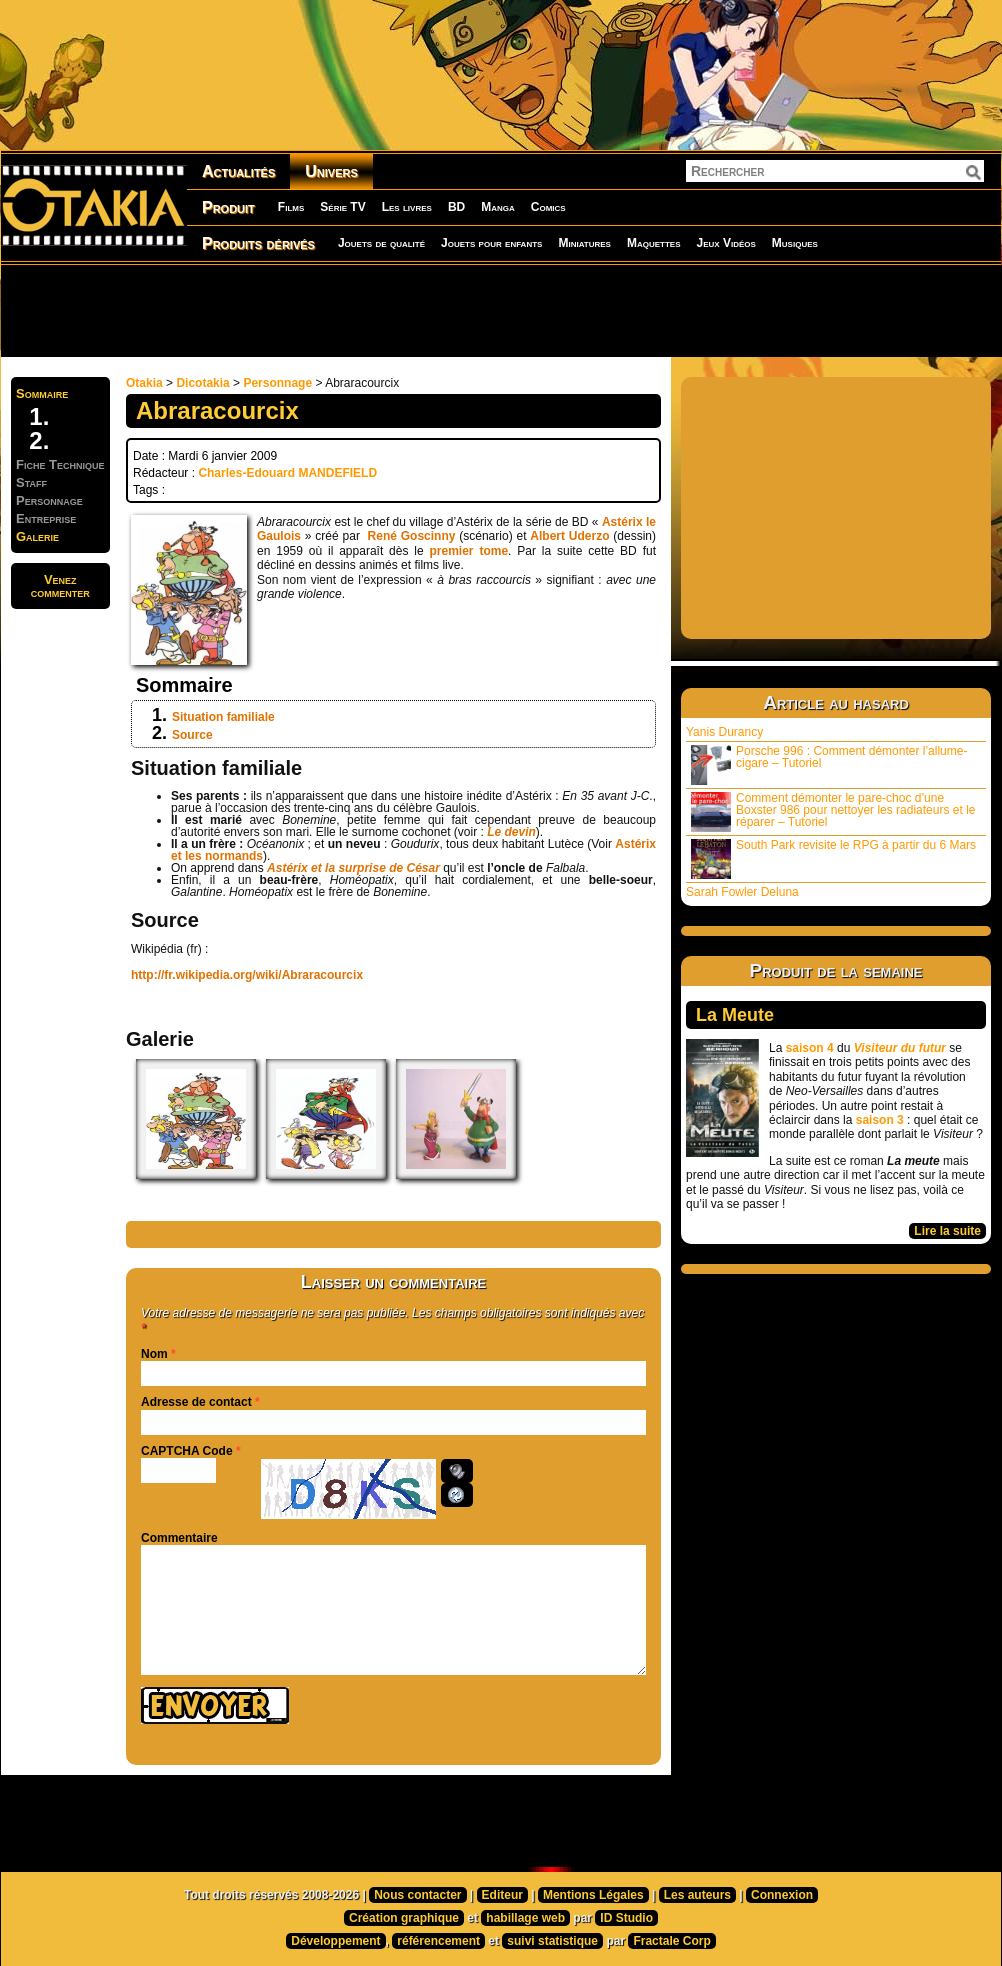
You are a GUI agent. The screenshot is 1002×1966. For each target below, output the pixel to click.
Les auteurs (697, 1895)
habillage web (525, 1918)
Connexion (782, 1895)
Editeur (502, 1895)
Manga (498, 207)
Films (291, 207)
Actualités (238, 171)
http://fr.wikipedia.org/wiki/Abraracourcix (247, 975)
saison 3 (880, 1120)
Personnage (277, 383)
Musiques (795, 243)
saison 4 (810, 1048)
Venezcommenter (60, 586)
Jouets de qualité (381, 243)
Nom (154, 1354)
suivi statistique (552, 1941)
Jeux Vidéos (725, 243)
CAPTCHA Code (187, 1451)
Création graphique (404, 1918)
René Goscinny (412, 536)
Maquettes (654, 243)
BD (456, 207)
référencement (438, 1941)
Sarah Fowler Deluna (742, 892)
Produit (228, 207)
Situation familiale (223, 717)
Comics (548, 207)
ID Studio (626, 1918)
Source (192, 735)
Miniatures (584, 243)
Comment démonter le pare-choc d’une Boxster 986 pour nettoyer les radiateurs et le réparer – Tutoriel (833, 811)
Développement (335, 1941)
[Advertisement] (501, 310)
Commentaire (179, 1538)
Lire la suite (947, 1231)
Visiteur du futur (900, 1048)
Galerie (37, 536)
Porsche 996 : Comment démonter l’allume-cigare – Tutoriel (829, 764)
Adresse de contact (196, 1402)
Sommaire (42, 393)
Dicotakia (202, 383)
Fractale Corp (671, 1941)
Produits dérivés (258, 243)
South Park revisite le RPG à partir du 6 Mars (833, 858)
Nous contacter (417, 1895)
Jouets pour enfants (491, 243)
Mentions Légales (593, 1895)
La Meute (735, 1015)
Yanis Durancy (724, 732)
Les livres (407, 207)
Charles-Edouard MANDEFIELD (287, 473)
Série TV (342, 207)
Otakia (144, 383)
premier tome (469, 551)
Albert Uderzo (569, 536)
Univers (331, 171)
